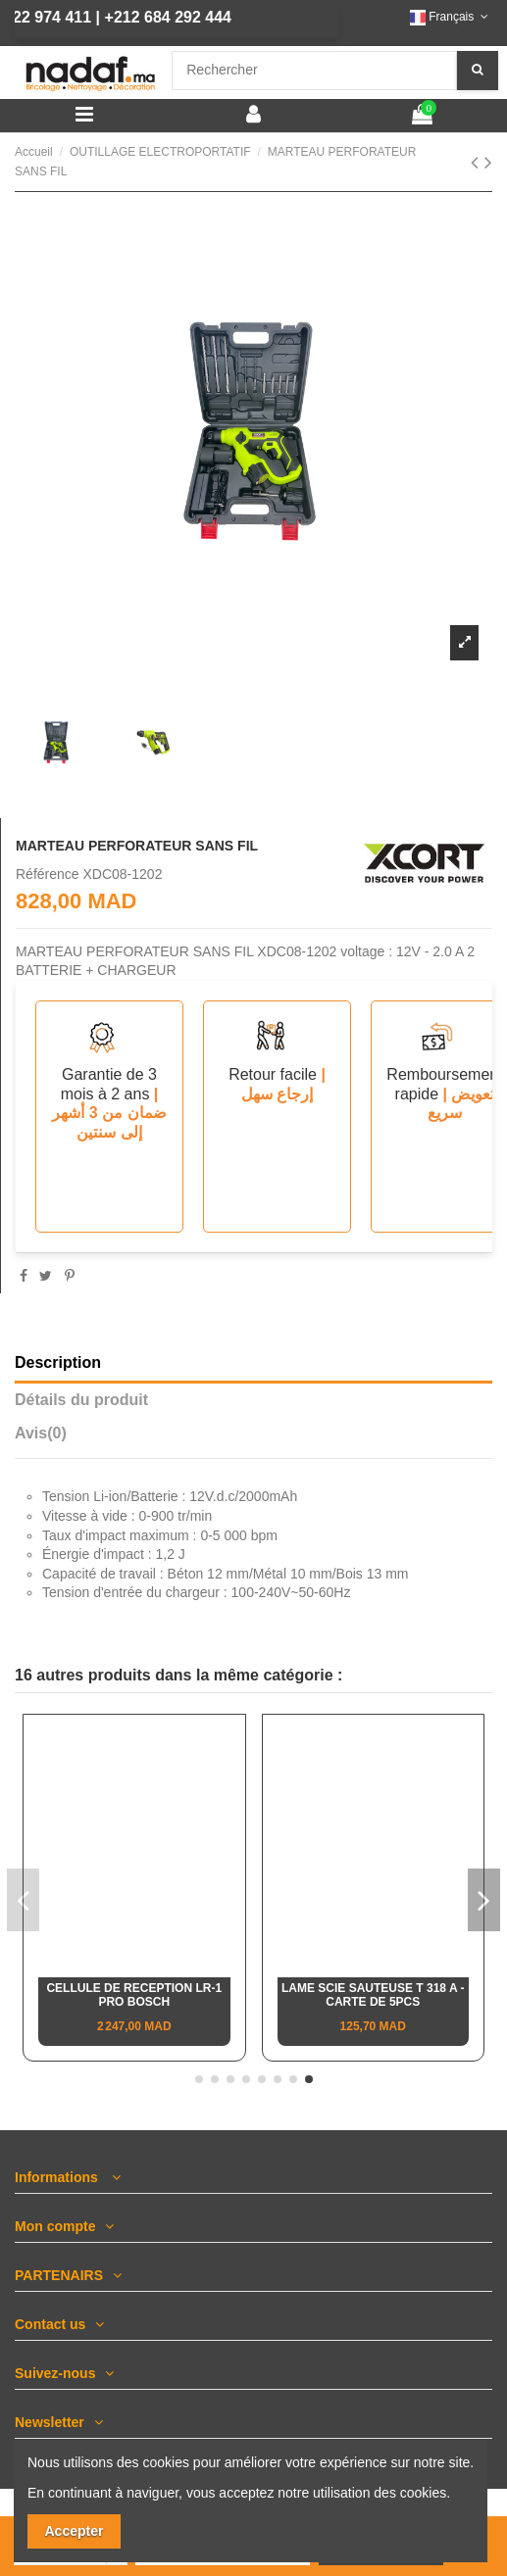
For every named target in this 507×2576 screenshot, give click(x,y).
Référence (47, 874)
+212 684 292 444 (140, 17)
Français (451, 17)
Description (58, 1362)
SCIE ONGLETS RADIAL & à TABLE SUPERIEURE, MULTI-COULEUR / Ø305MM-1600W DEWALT (373, 2009)
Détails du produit (81, 1399)
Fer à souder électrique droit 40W (134, 1995)
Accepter (74, 2531)
